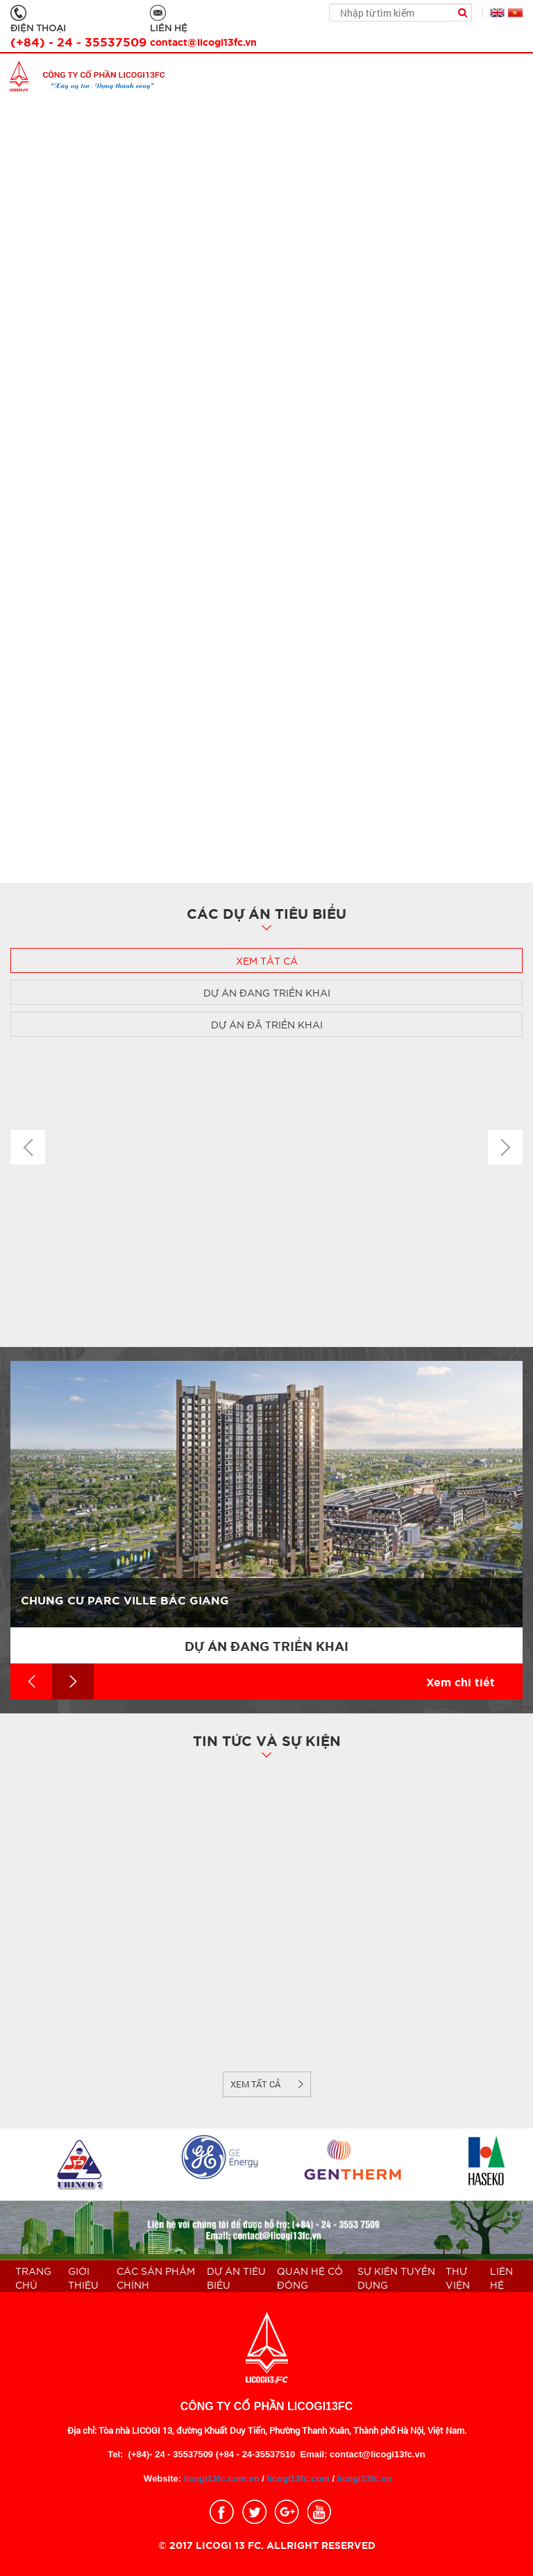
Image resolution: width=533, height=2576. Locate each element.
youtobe (319, 2512)
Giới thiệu (83, 2277)
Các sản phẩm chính (156, 2277)
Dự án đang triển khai (266, 992)
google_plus (287, 2512)
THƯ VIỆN (458, 2277)
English (497, 12)
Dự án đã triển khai (267, 1024)
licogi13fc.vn (364, 2478)
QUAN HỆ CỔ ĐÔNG (310, 2277)
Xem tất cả (267, 960)
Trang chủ (33, 2277)
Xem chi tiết (460, 1681)
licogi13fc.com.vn (220, 2478)
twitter (254, 2512)
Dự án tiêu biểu (236, 2277)
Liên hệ (501, 2277)
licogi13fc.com (298, 2478)
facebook (222, 2512)
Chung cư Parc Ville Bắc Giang (125, 1599)
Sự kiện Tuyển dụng (396, 2277)
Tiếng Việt (515, 12)
